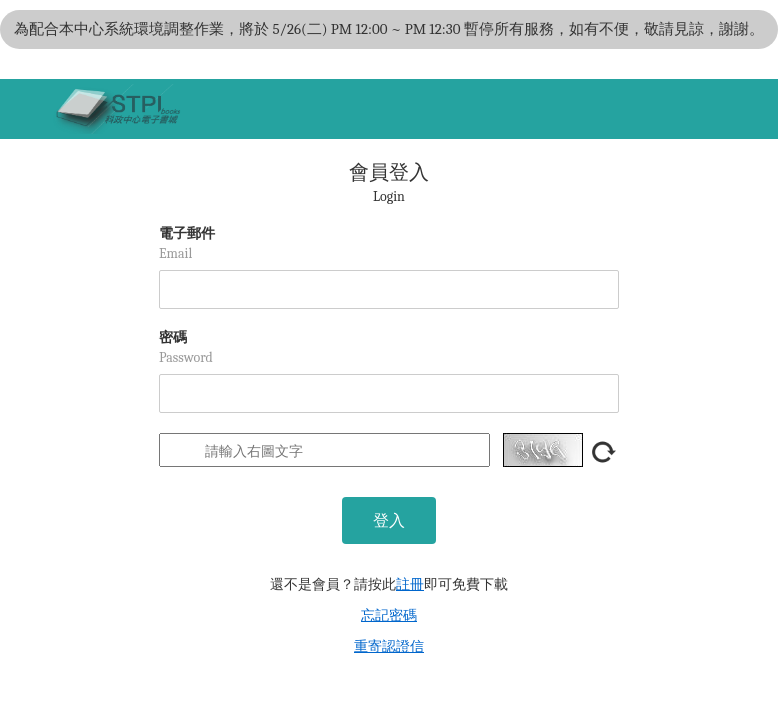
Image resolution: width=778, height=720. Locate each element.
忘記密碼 (389, 615)
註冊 (410, 584)
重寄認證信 (389, 646)
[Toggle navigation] (25, 109)
